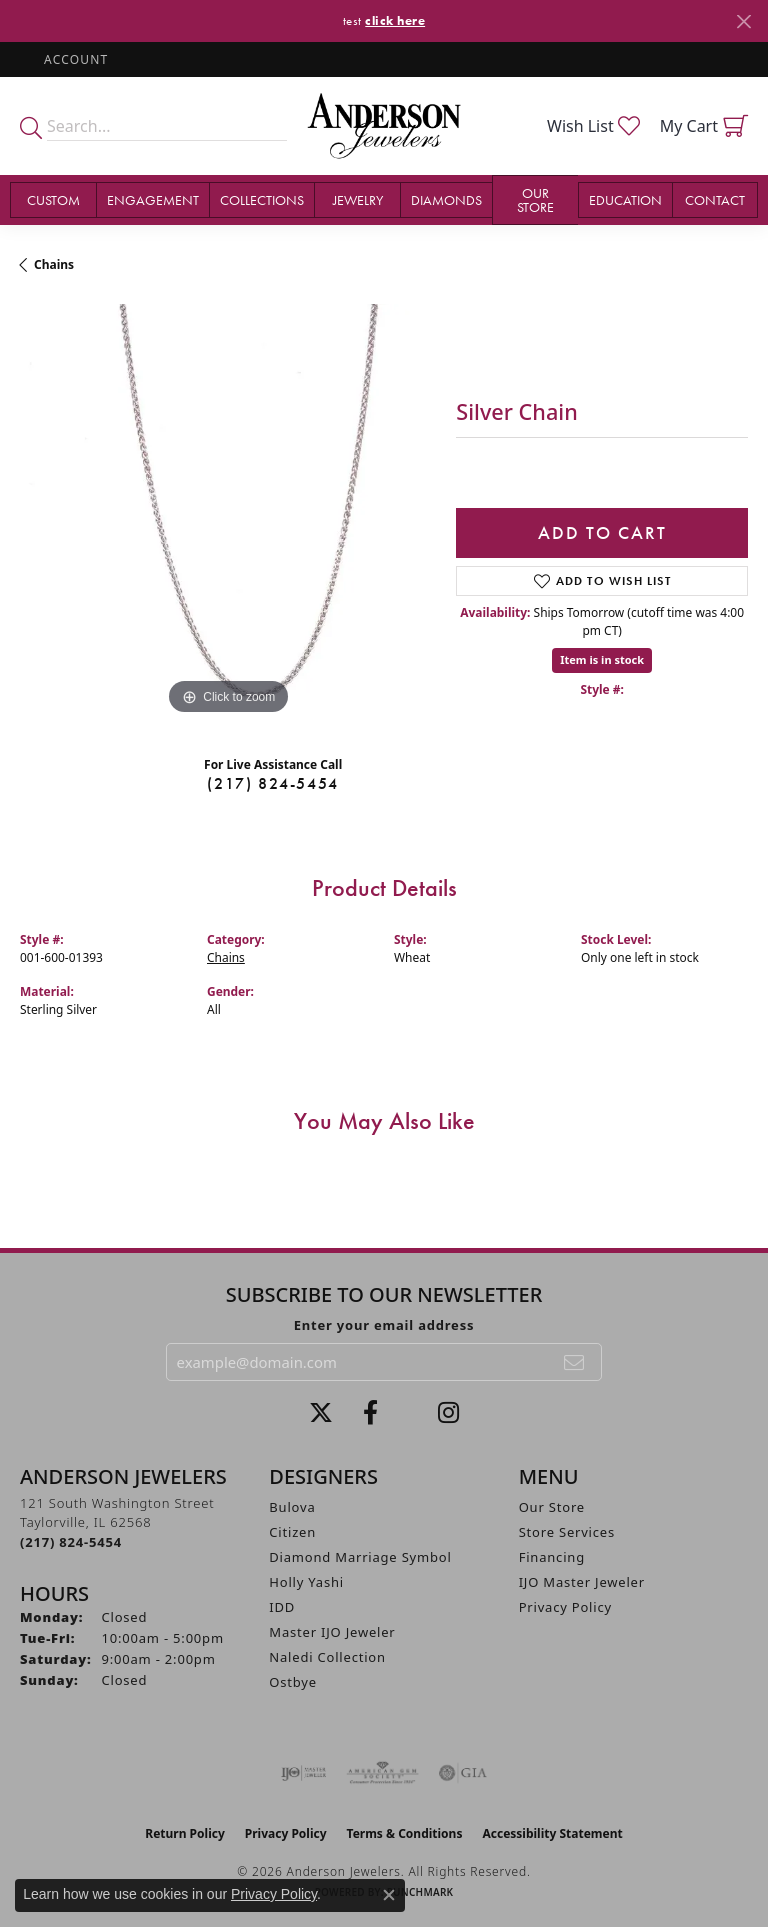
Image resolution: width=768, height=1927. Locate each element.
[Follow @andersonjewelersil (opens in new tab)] (448, 1413)
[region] (228, 512)
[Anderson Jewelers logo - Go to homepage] (384, 126)
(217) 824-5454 (272, 783)
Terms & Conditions (405, 1833)
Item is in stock (602, 659)
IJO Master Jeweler (582, 1582)
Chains (54, 264)
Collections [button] (262, 200)
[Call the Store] (71, 1542)
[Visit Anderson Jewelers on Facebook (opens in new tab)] (370, 1413)
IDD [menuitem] (282, 1607)
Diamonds (446, 200)
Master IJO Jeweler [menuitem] (332, 1632)
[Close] (743, 21)
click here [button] (395, 20)
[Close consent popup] (389, 1895)
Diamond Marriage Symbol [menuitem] (360, 1557)
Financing (552, 1557)
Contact (715, 200)
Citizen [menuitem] (292, 1532)
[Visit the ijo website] (303, 1773)
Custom (53, 200)
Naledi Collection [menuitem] (327, 1657)
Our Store (552, 1507)
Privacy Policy (565, 1607)
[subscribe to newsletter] (575, 1362)
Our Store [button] (535, 200)
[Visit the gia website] (463, 1773)
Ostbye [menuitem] (293, 1682)
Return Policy (185, 1833)
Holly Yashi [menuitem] (306, 1582)
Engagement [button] (153, 200)
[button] (74, 59)
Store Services (567, 1532)
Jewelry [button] (358, 200)
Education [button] (625, 200)
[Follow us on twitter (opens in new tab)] (321, 1413)
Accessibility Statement (552, 1833)
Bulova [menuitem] (292, 1507)
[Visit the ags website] (383, 1773)
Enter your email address (384, 1325)
